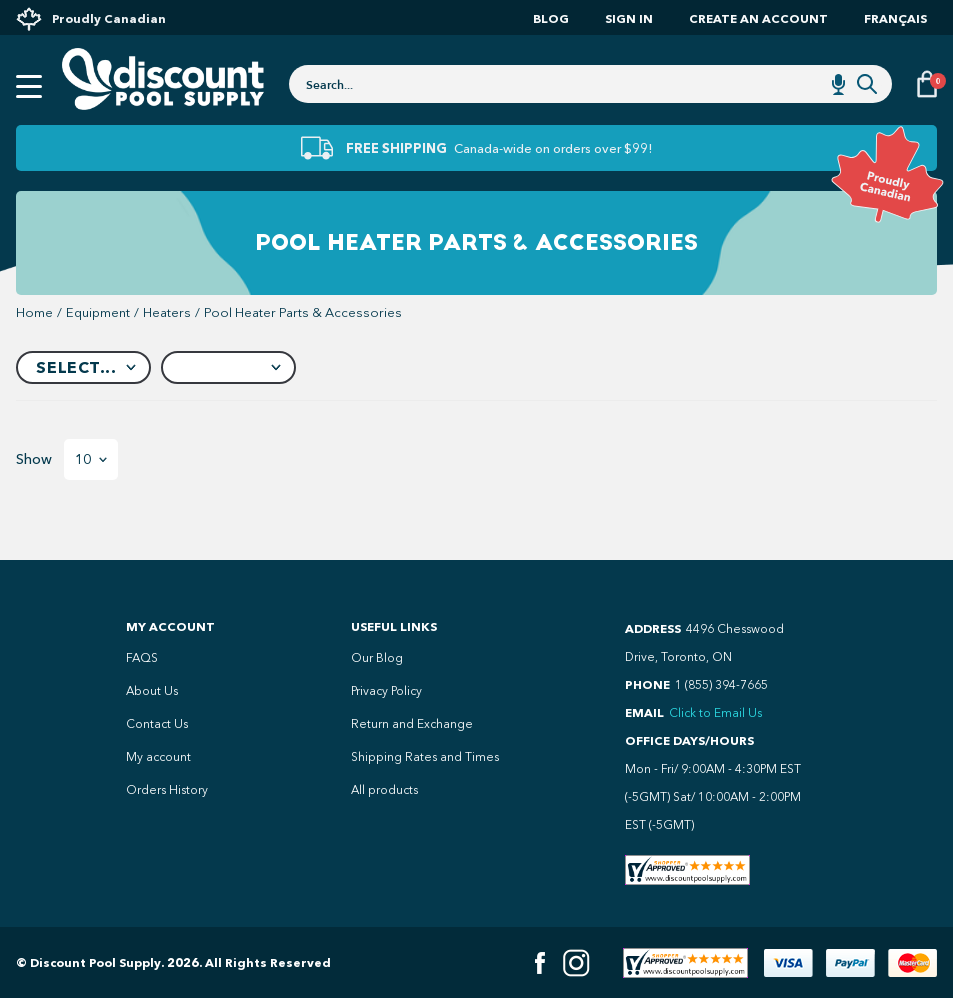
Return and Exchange (412, 724)
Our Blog (377, 658)
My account (158, 757)
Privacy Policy (386, 691)
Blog (551, 18)
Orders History (167, 790)
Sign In (629, 18)
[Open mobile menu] (29, 87)
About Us (152, 691)
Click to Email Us (715, 713)
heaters (167, 312)
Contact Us (157, 724)
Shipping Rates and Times (425, 757)
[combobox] (590, 84)
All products (384, 790)
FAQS (142, 658)
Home (34, 312)
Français (895, 18)
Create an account (758, 18)
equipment (98, 312)
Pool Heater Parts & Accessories (303, 312)
